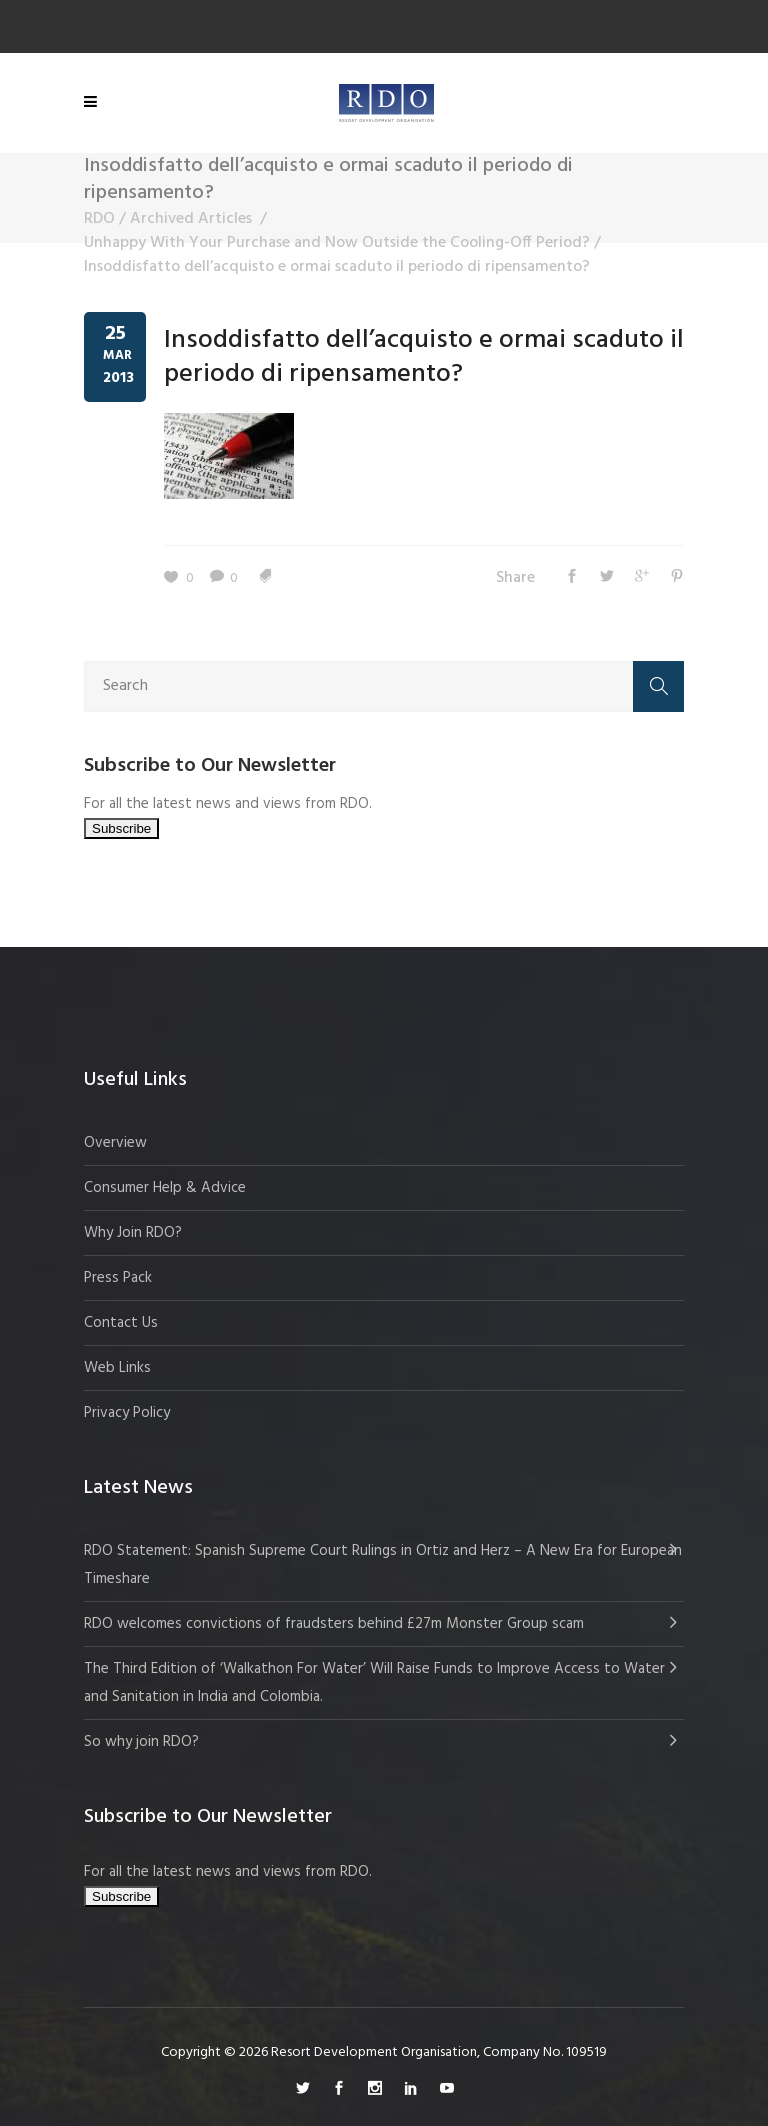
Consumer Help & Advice (165, 1188)
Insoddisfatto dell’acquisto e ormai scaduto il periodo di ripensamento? (424, 357)
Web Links (117, 1368)
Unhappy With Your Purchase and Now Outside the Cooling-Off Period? (337, 243)
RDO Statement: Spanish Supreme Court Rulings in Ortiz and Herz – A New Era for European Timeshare (383, 1565)
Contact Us (121, 1323)
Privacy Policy (127, 1413)
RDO (99, 219)
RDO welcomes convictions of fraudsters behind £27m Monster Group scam (334, 1624)
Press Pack (118, 1278)
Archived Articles (191, 219)
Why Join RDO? (133, 1233)
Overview (115, 1143)
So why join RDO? (141, 1742)
